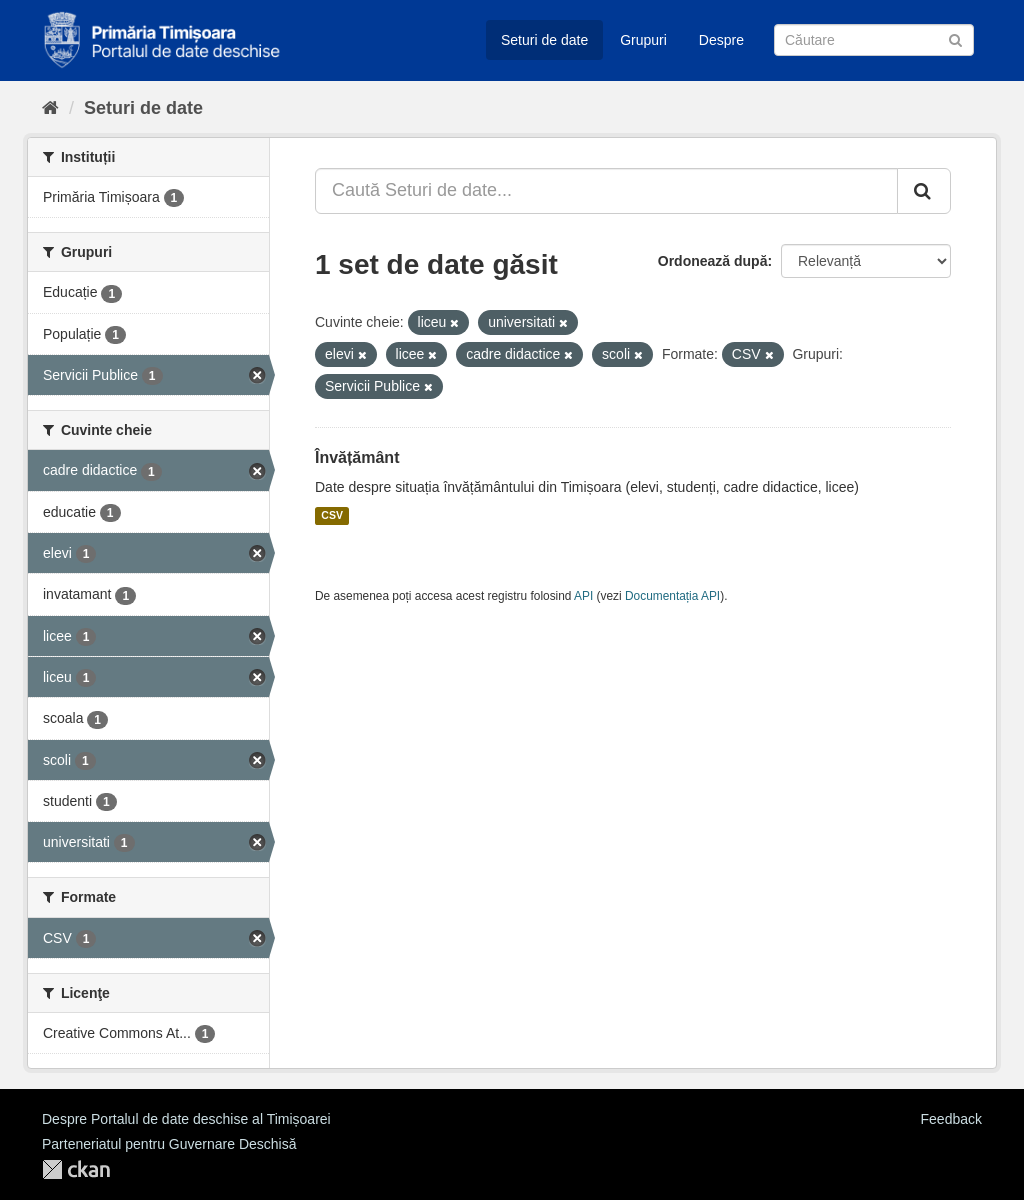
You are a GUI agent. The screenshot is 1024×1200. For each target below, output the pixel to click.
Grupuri (643, 40)
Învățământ (357, 457)
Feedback (951, 1119)
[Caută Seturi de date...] (606, 191)
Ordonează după (713, 261)
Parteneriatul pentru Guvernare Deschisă (169, 1144)
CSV (332, 516)
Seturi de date (544, 40)
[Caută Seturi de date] (874, 40)
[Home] (50, 108)
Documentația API (672, 596)
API (583, 596)
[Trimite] (955, 38)
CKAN (76, 1169)
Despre (721, 40)
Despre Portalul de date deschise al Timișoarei (186, 1119)
